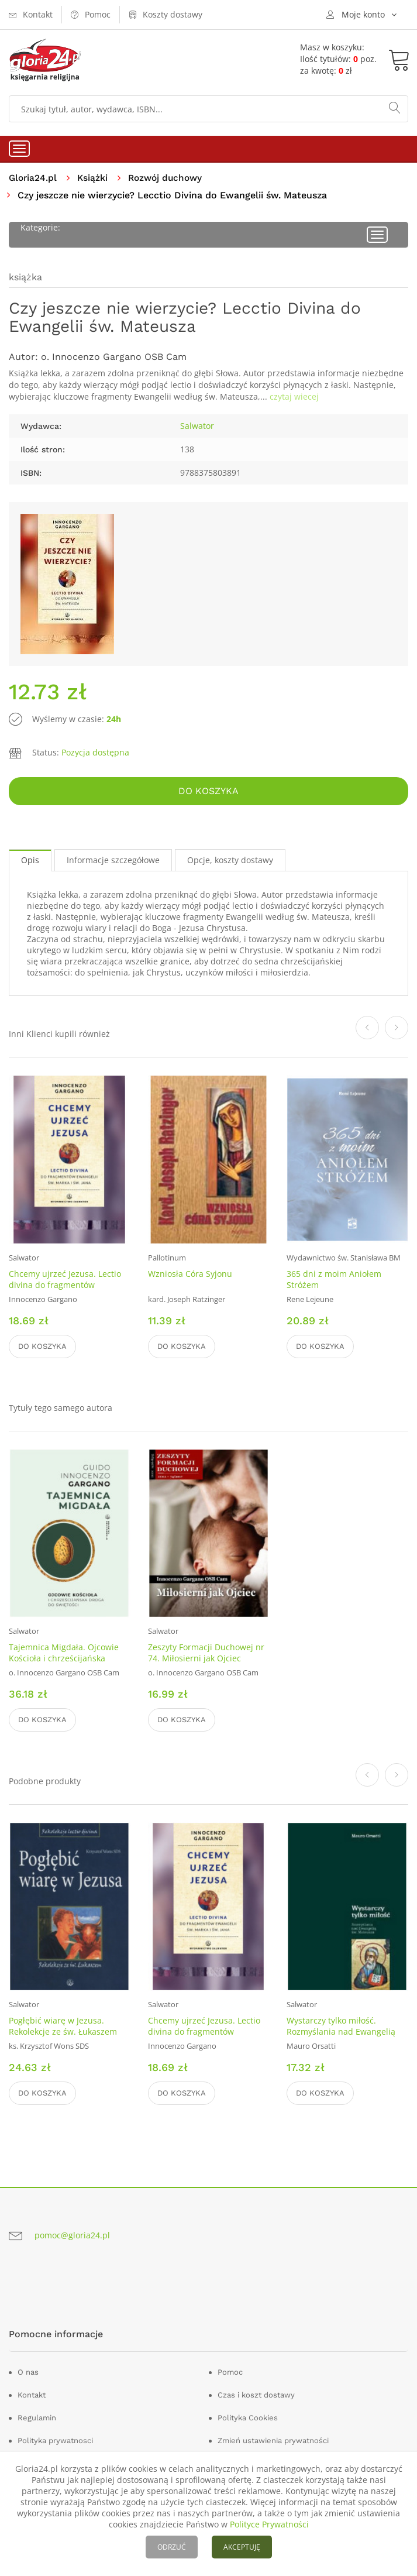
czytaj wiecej (294, 397)
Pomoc (230, 2372)
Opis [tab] (30, 860)
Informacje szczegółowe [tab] (113, 860)
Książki (94, 177)
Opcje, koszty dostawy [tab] (230, 860)
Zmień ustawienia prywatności (273, 2441)
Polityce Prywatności (269, 2524)
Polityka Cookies (248, 2418)
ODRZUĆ (171, 2547)
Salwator (197, 426)
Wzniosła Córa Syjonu (190, 1274)
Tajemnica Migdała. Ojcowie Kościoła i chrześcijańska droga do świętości (64, 1658)
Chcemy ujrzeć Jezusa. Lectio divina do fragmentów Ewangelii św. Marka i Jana (65, 1285)
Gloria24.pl (33, 177)
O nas (28, 2372)
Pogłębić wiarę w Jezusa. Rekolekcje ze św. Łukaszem (63, 2026)
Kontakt (32, 2395)
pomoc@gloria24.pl (72, 2235)
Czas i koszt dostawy (256, 2395)
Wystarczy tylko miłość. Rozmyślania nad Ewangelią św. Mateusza (341, 2032)
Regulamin (37, 2418)
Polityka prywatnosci (55, 2441)
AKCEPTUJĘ (241, 2547)
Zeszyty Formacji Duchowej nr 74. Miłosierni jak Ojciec (206, 1653)
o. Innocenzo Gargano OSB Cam (114, 357)
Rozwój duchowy (169, 177)
